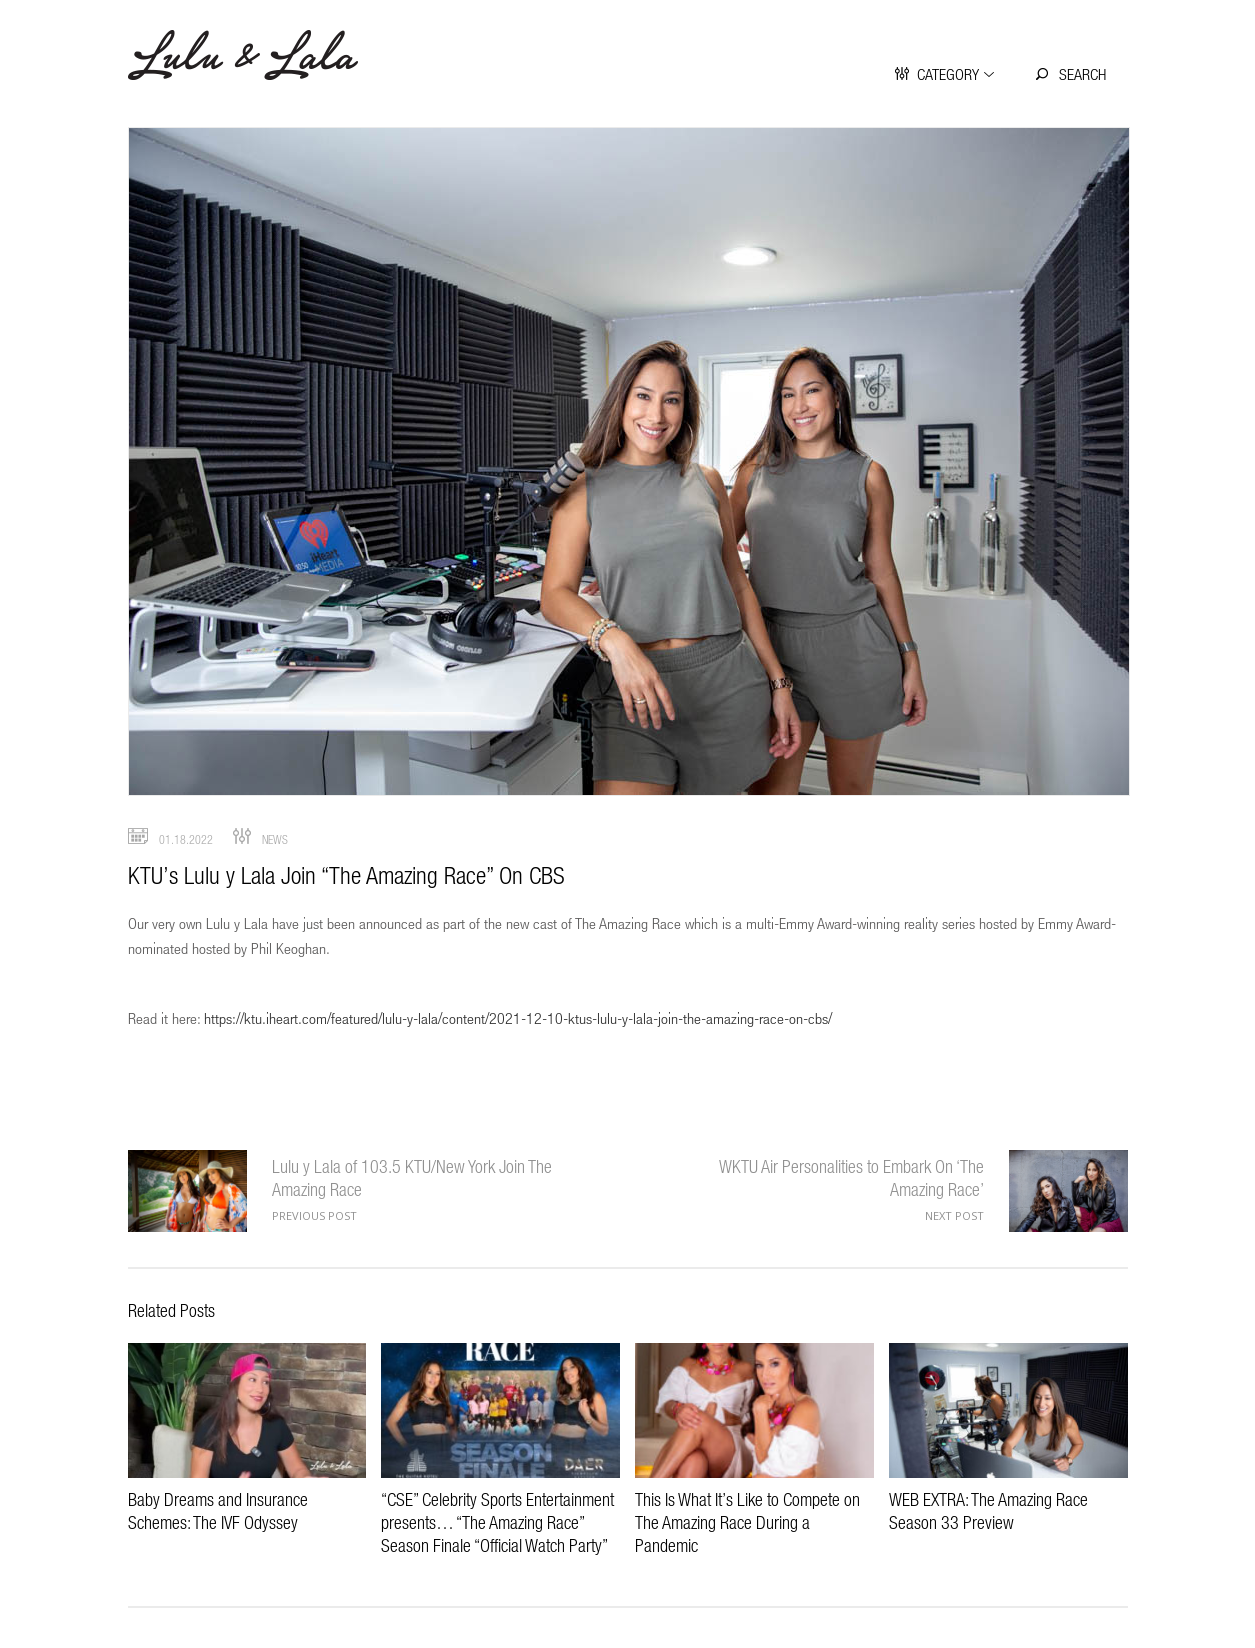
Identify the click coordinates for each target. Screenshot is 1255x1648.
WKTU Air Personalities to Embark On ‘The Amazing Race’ (1068, 1191)
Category (948, 74)
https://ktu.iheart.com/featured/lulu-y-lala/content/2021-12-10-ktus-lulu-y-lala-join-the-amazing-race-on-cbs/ (518, 1018)
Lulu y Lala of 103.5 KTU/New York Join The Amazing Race (187, 1191)
